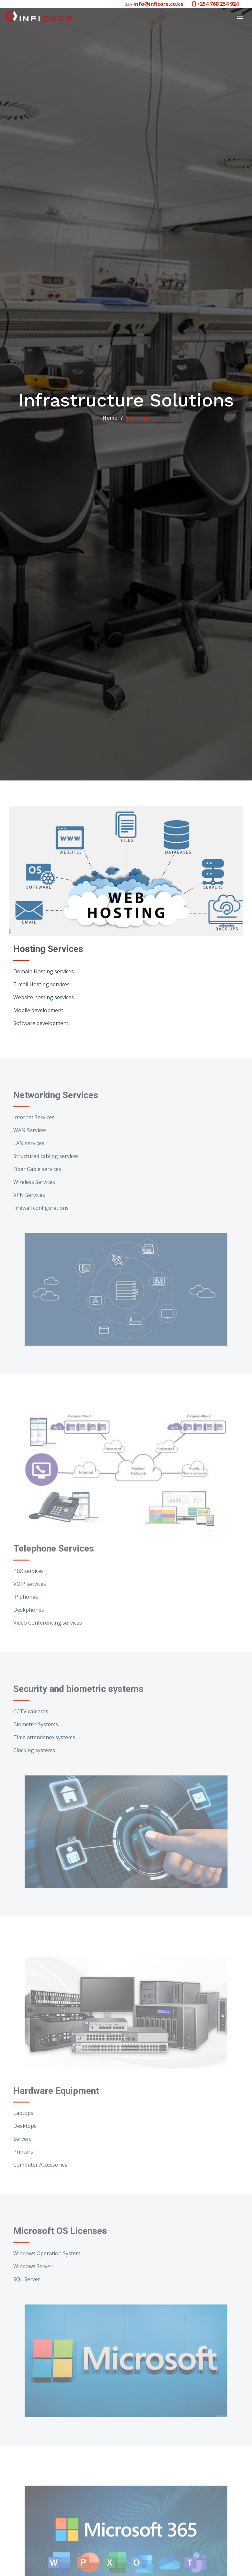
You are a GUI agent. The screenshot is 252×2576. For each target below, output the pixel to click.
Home (110, 417)
